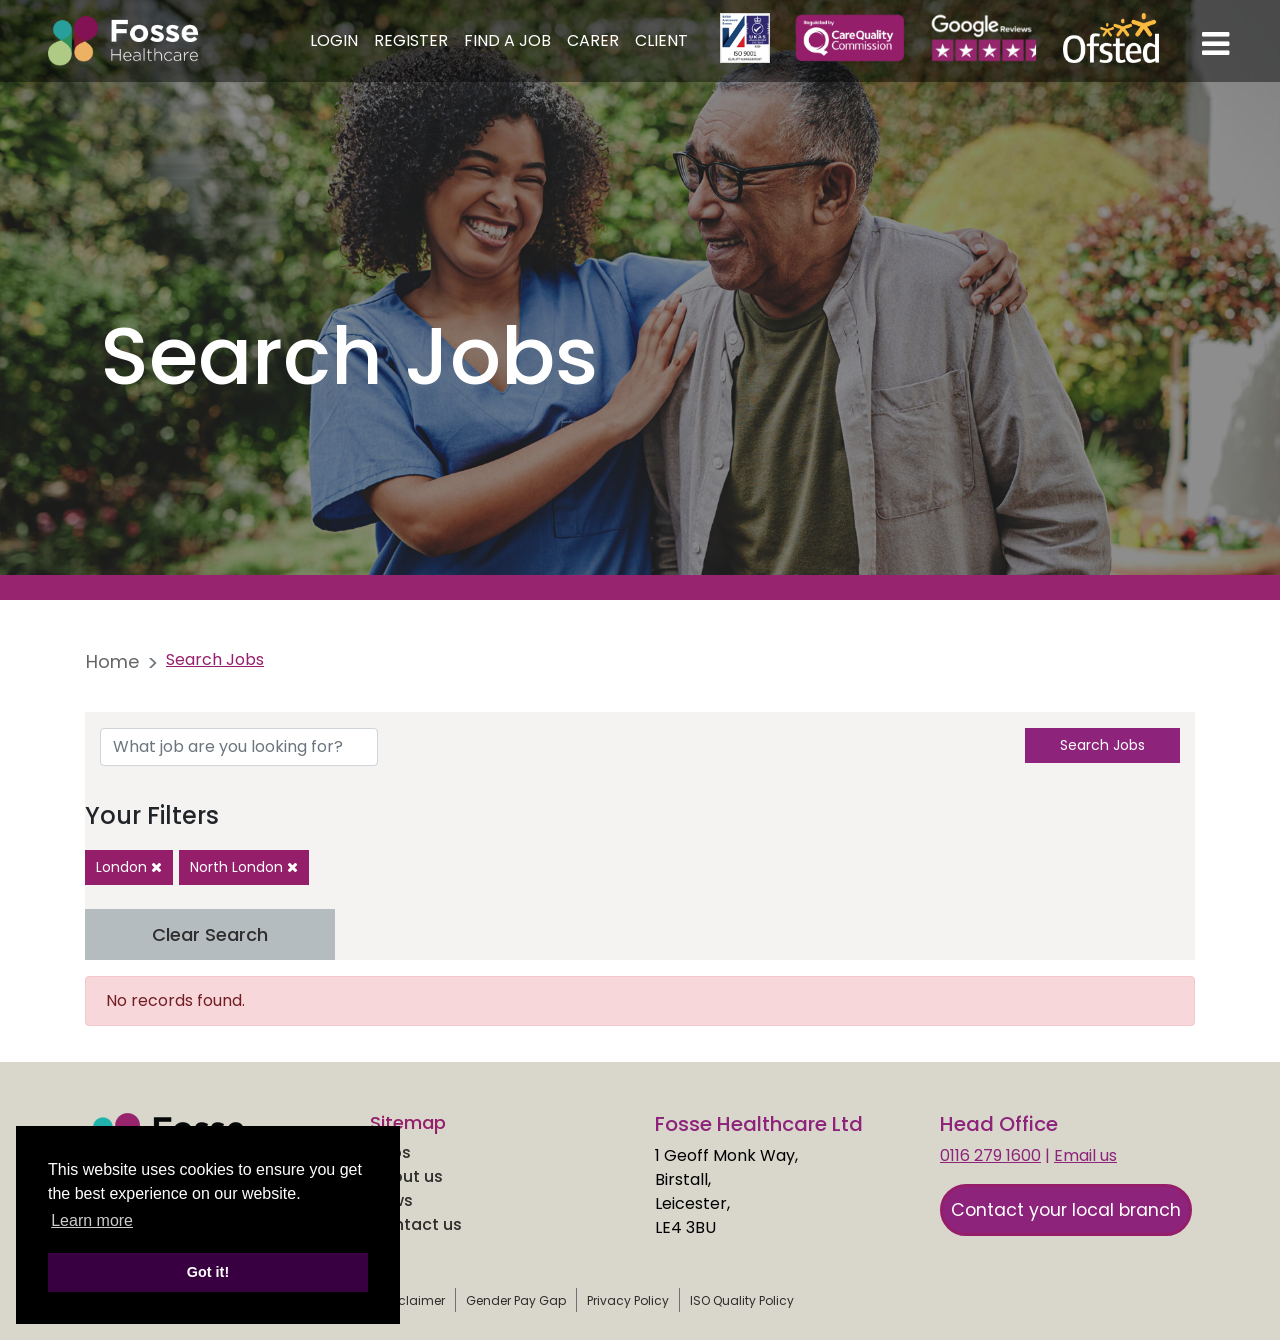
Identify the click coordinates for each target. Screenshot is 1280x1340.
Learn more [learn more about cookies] (92, 1220)
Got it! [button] (208, 1272)
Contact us (416, 1224)
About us (406, 1176)
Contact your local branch (1066, 1210)
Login (334, 40)
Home (112, 661)
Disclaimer (412, 1300)
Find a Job (507, 40)
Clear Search (210, 934)
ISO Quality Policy (742, 1300)
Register (411, 40)
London (129, 867)
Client (661, 40)
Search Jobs (1102, 745)
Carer (593, 40)
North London (244, 867)
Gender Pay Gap (516, 1300)
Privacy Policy (628, 1300)
